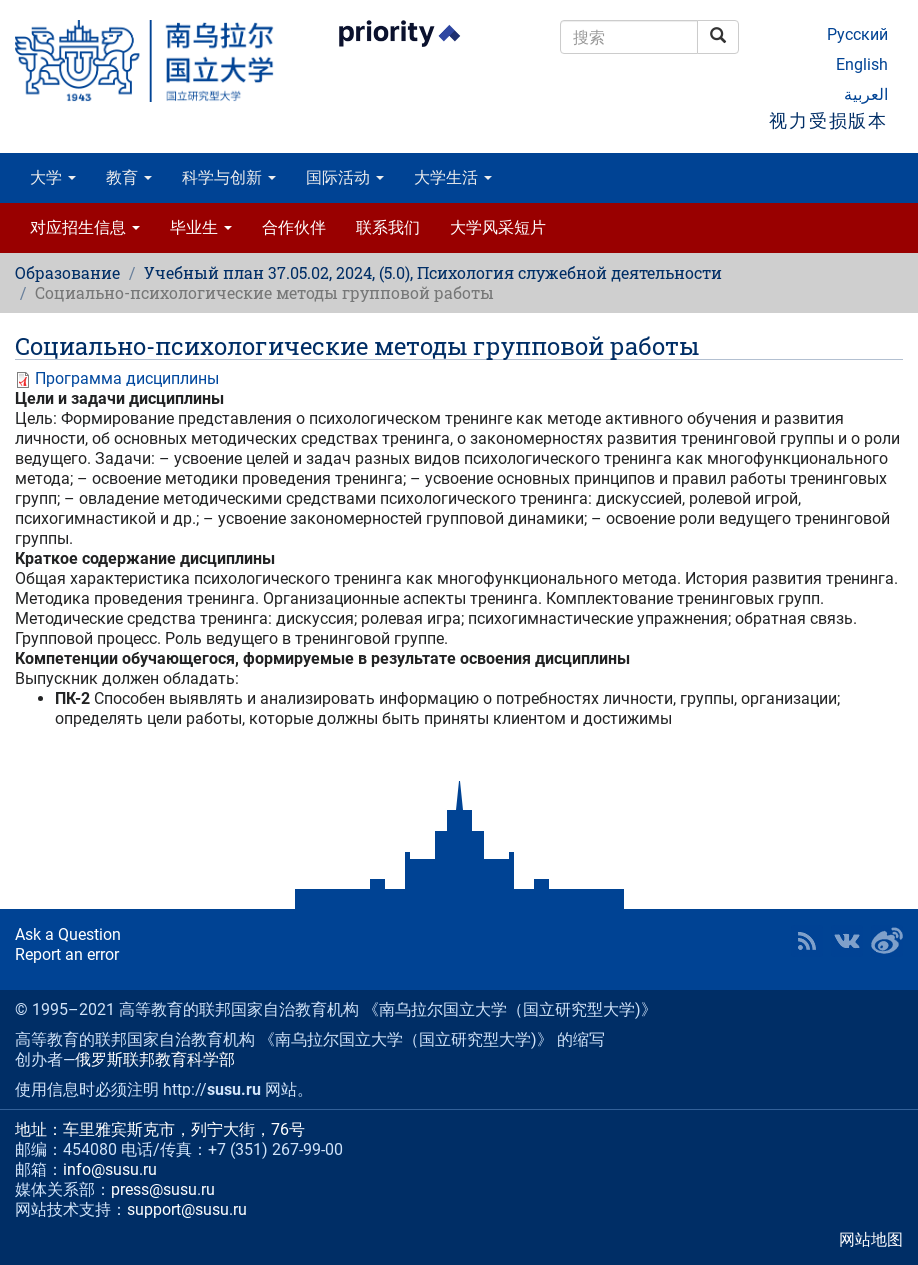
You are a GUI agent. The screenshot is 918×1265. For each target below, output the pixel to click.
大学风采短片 (498, 227)
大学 (53, 177)
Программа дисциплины (127, 378)
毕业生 (201, 227)
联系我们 (388, 227)
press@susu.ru (163, 1189)
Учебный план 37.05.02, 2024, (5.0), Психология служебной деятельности (433, 272)
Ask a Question (68, 934)
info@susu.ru (110, 1169)
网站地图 (871, 1239)
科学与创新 (229, 177)
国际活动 (345, 177)
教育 (129, 177)
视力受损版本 (828, 120)
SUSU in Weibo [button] (887, 941)
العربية (866, 94)
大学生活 (453, 177)
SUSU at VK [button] (847, 941)
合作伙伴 (294, 227)
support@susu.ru (187, 1209)
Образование (67, 272)
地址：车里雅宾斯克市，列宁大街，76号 (160, 1129)
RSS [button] (807, 941)
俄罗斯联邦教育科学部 (155, 1059)
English (862, 64)
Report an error (67, 954)
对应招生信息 (85, 227)
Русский (857, 34)
